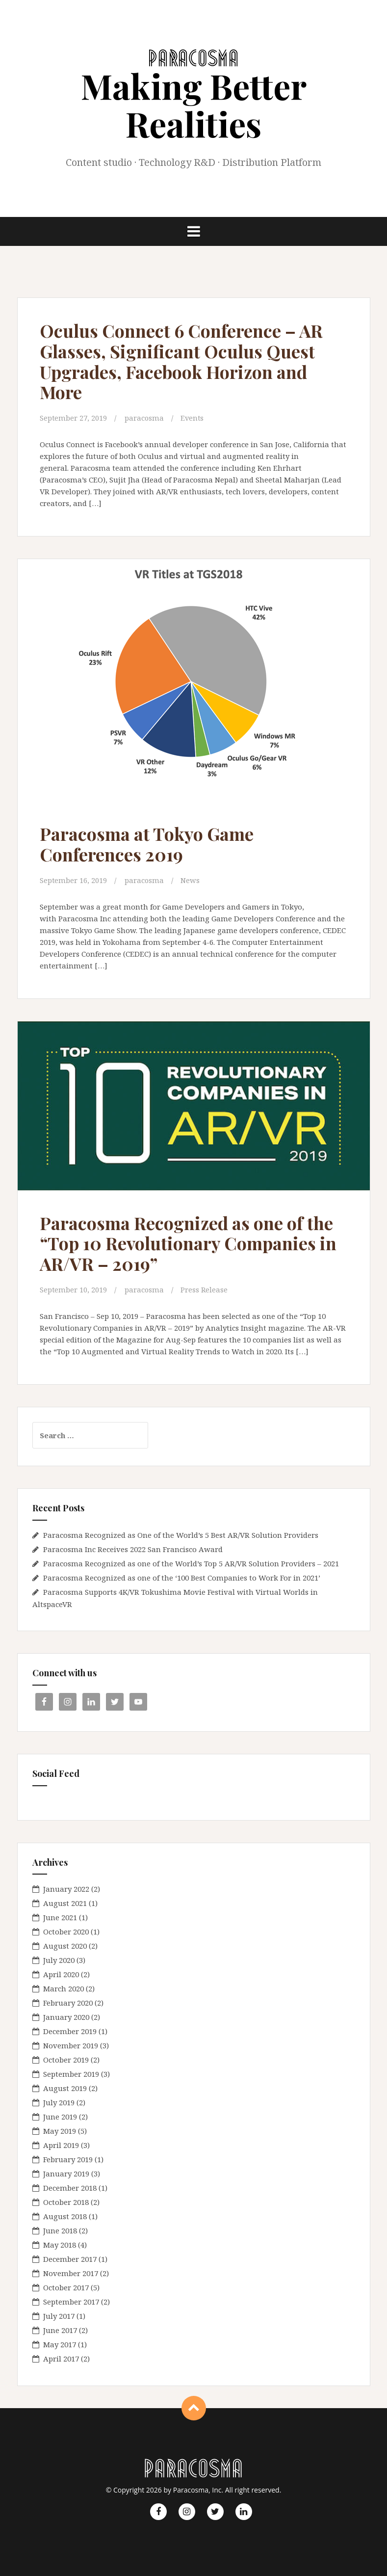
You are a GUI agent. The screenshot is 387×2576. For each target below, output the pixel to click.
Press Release (205, 1289)
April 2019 (61, 2145)
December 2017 (70, 2259)
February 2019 (68, 2159)
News (191, 880)
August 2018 (65, 2216)
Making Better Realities (194, 104)
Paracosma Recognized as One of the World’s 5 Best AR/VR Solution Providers (180, 1534)
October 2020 (66, 1931)
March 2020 (63, 1988)
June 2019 (60, 2116)
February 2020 (68, 2003)
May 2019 (59, 2131)
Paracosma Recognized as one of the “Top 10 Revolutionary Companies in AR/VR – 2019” (193, 1242)
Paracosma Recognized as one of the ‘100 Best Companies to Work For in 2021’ (181, 1577)
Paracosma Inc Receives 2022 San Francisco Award (133, 1549)
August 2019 (65, 2088)
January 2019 (66, 2173)
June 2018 (60, 2230)
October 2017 (66, 2287)
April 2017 (61, 2358)
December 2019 (70, 2031)
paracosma (145, 418)
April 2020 (61, 1974)
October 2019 (66, 2060)
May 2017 (59, 2344)
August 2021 (65, 1903)
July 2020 (59, 1960)
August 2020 (65, 1946)
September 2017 (71, 2302)
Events (193, 418)
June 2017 (60, 2330)
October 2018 (66, 2202)
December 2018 (70, 2188)
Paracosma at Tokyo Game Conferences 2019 (152, 843)
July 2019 (59, 2102)
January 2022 (66, 1889)
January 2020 (66, 2017)
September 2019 (71, 2074)
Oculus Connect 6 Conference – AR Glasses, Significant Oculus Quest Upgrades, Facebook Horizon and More (188, 361)
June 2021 (60, 1917)
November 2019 (70, 2045)
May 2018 (59, 2245)
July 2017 (59, 2316)
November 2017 (70, 2273)
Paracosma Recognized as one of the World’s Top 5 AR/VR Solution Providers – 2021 (191, 1563)
